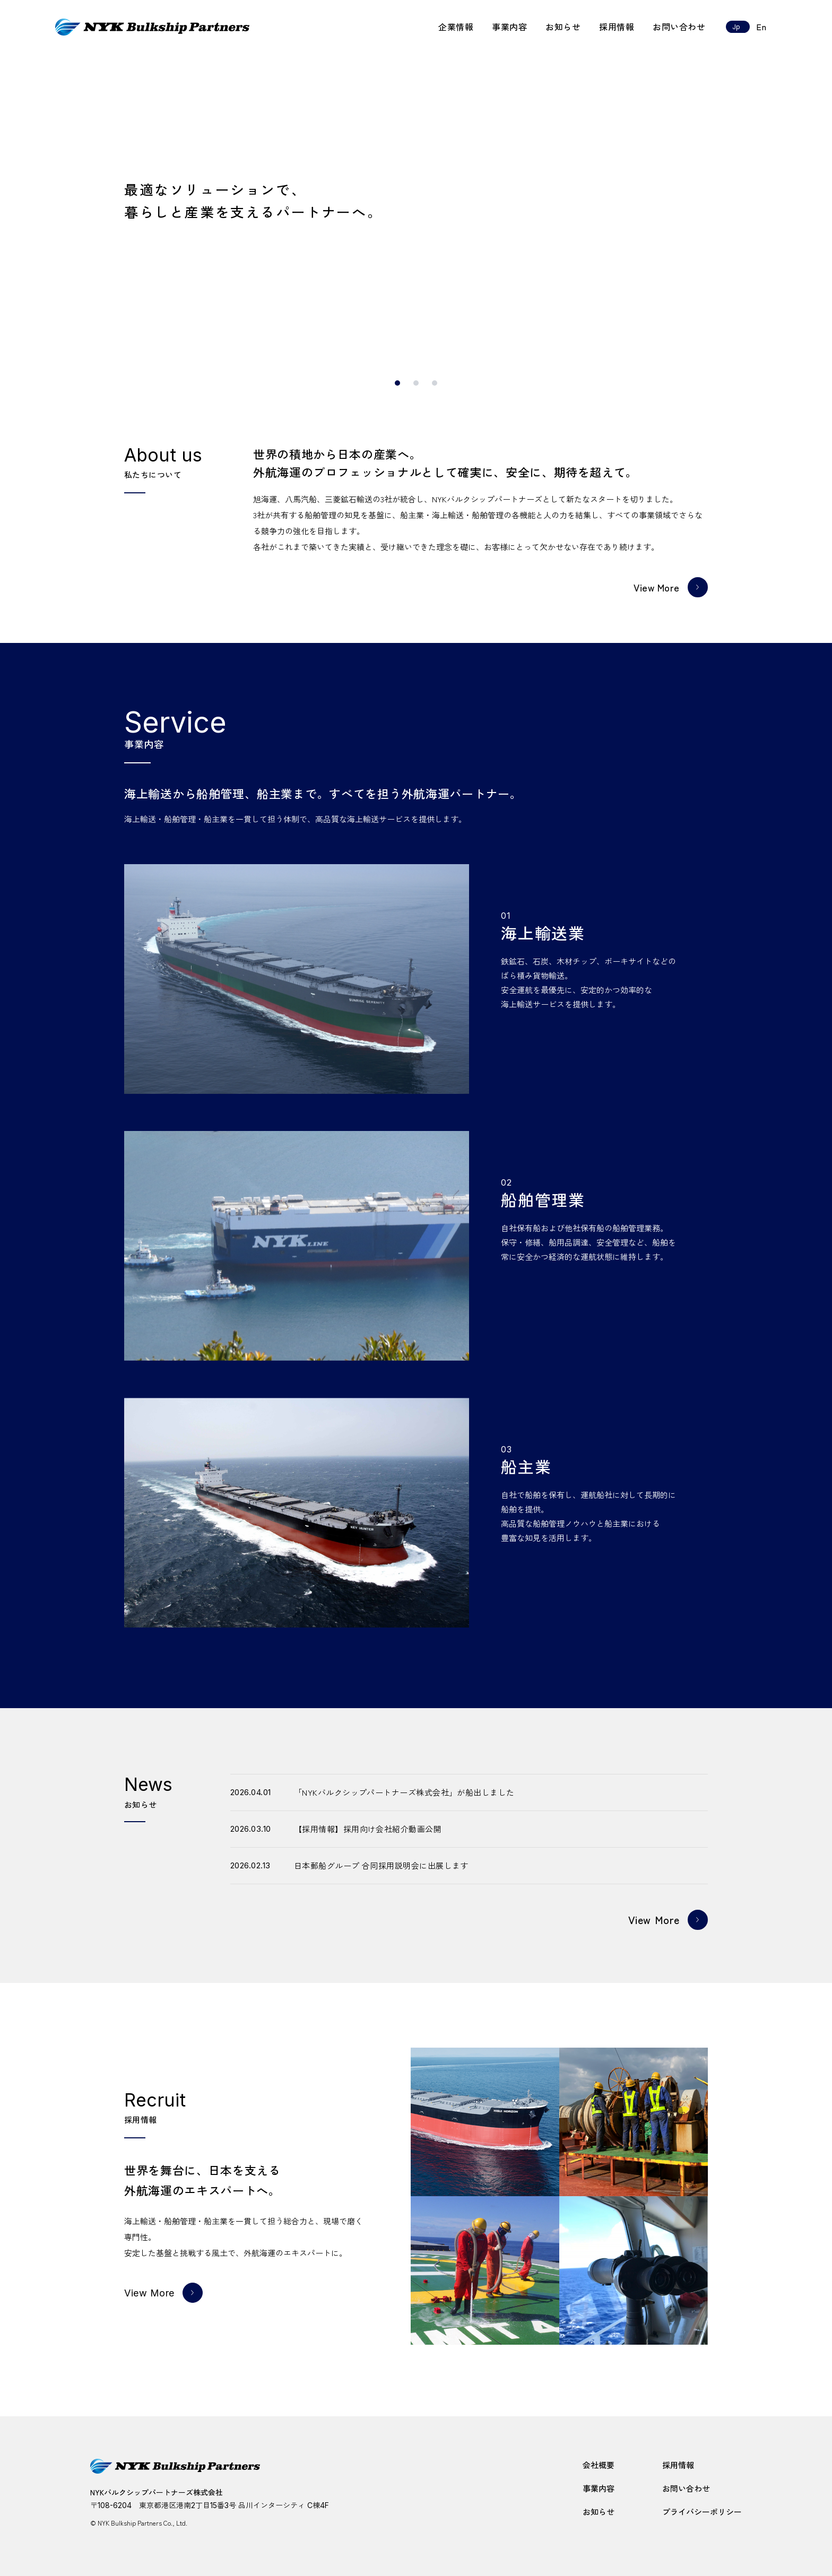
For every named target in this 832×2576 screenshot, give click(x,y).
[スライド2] (416, 383)
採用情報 (616, 26)
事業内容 (509, 26)
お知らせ (562, 26)
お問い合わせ (679, 26)
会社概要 (598, 2464)
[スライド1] (397, 383)
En (761, 26)
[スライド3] (434, 383)
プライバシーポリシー (702, 2511)
